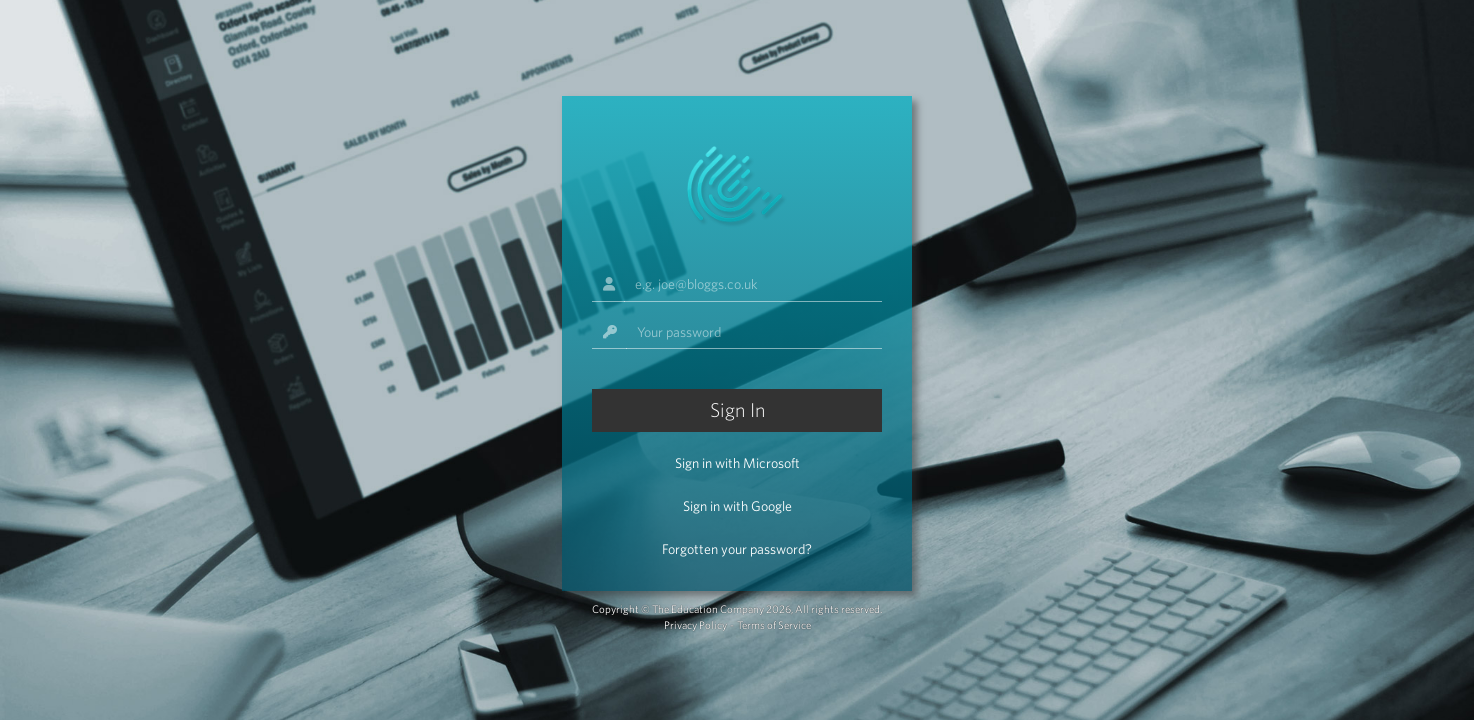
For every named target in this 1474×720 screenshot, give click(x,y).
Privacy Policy (695, 625)
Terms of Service (774, 625)
